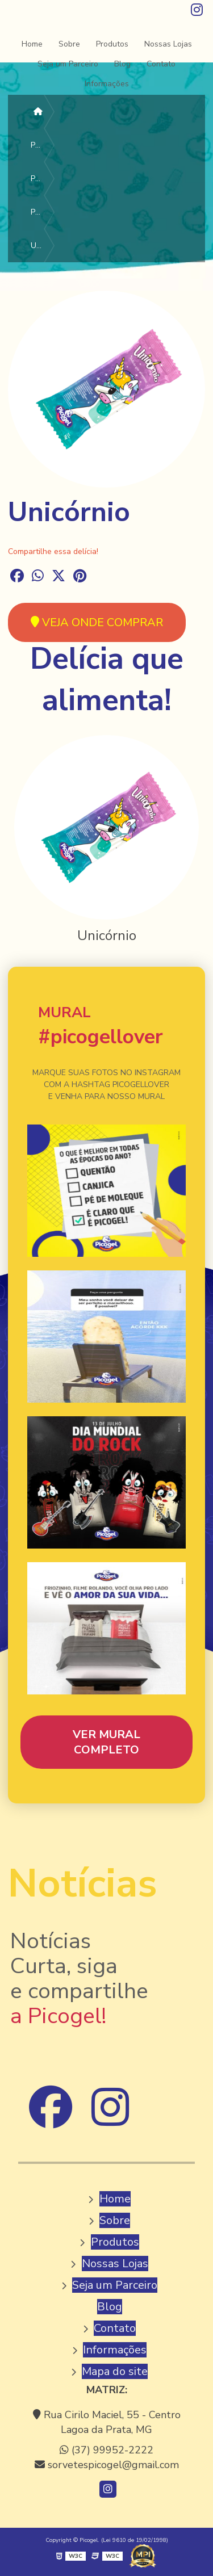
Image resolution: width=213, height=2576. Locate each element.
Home (32, 44)
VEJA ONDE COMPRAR (97, 622)
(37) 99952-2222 (106, 2450)
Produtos (112, 44)
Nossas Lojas (168, 44)
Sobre (69, 44)
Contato (161, 63)
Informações (107, 83)
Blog (122, 63)
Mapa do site (115, 2371)
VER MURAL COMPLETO (106, 1742)
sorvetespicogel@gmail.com (107, 2465)
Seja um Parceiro (67, 63)
